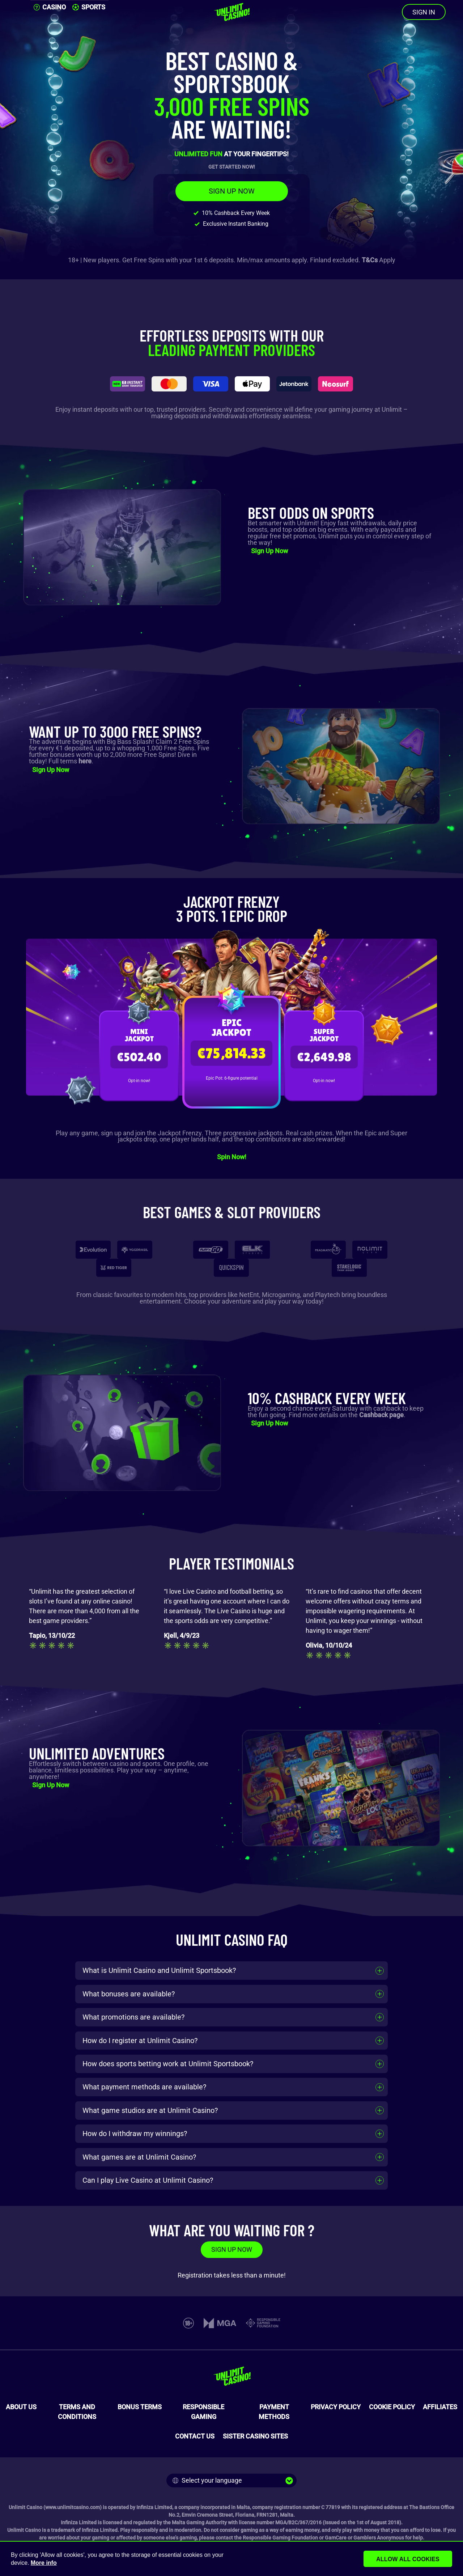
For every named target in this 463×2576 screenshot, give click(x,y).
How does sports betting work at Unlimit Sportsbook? (167, 2063)
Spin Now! (231, 1157)
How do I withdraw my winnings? (134, 2133)
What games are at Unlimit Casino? (139, 2157)
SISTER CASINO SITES (255, 2436)
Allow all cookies (413, 2559)
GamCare (336, 2538)
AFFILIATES (440, 2407)
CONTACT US (194, 2436)
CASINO (50, 7)
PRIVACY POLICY (336, 2407)
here (85, 761)
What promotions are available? (133, 2017)
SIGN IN (423, 12)
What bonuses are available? (128, 1994)
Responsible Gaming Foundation (280, 2538)
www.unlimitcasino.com (72, 2507)
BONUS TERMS (140, 2407)
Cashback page (381, 1415)
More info (44, 2563)
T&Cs (370, 260)
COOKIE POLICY (392, 2407)
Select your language (207, 2480)
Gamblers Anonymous (378, 2538)
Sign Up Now (269, 551)
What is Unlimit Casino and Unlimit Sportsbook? (159, 1970)
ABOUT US (21, 2407)
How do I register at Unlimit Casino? (139, 2040)
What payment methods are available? (144, 2087)
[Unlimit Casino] (231, 12)
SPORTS (88, 7)
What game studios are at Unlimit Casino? (150, 2110)
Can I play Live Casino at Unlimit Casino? (147, 2180)
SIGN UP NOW (232, 191)
